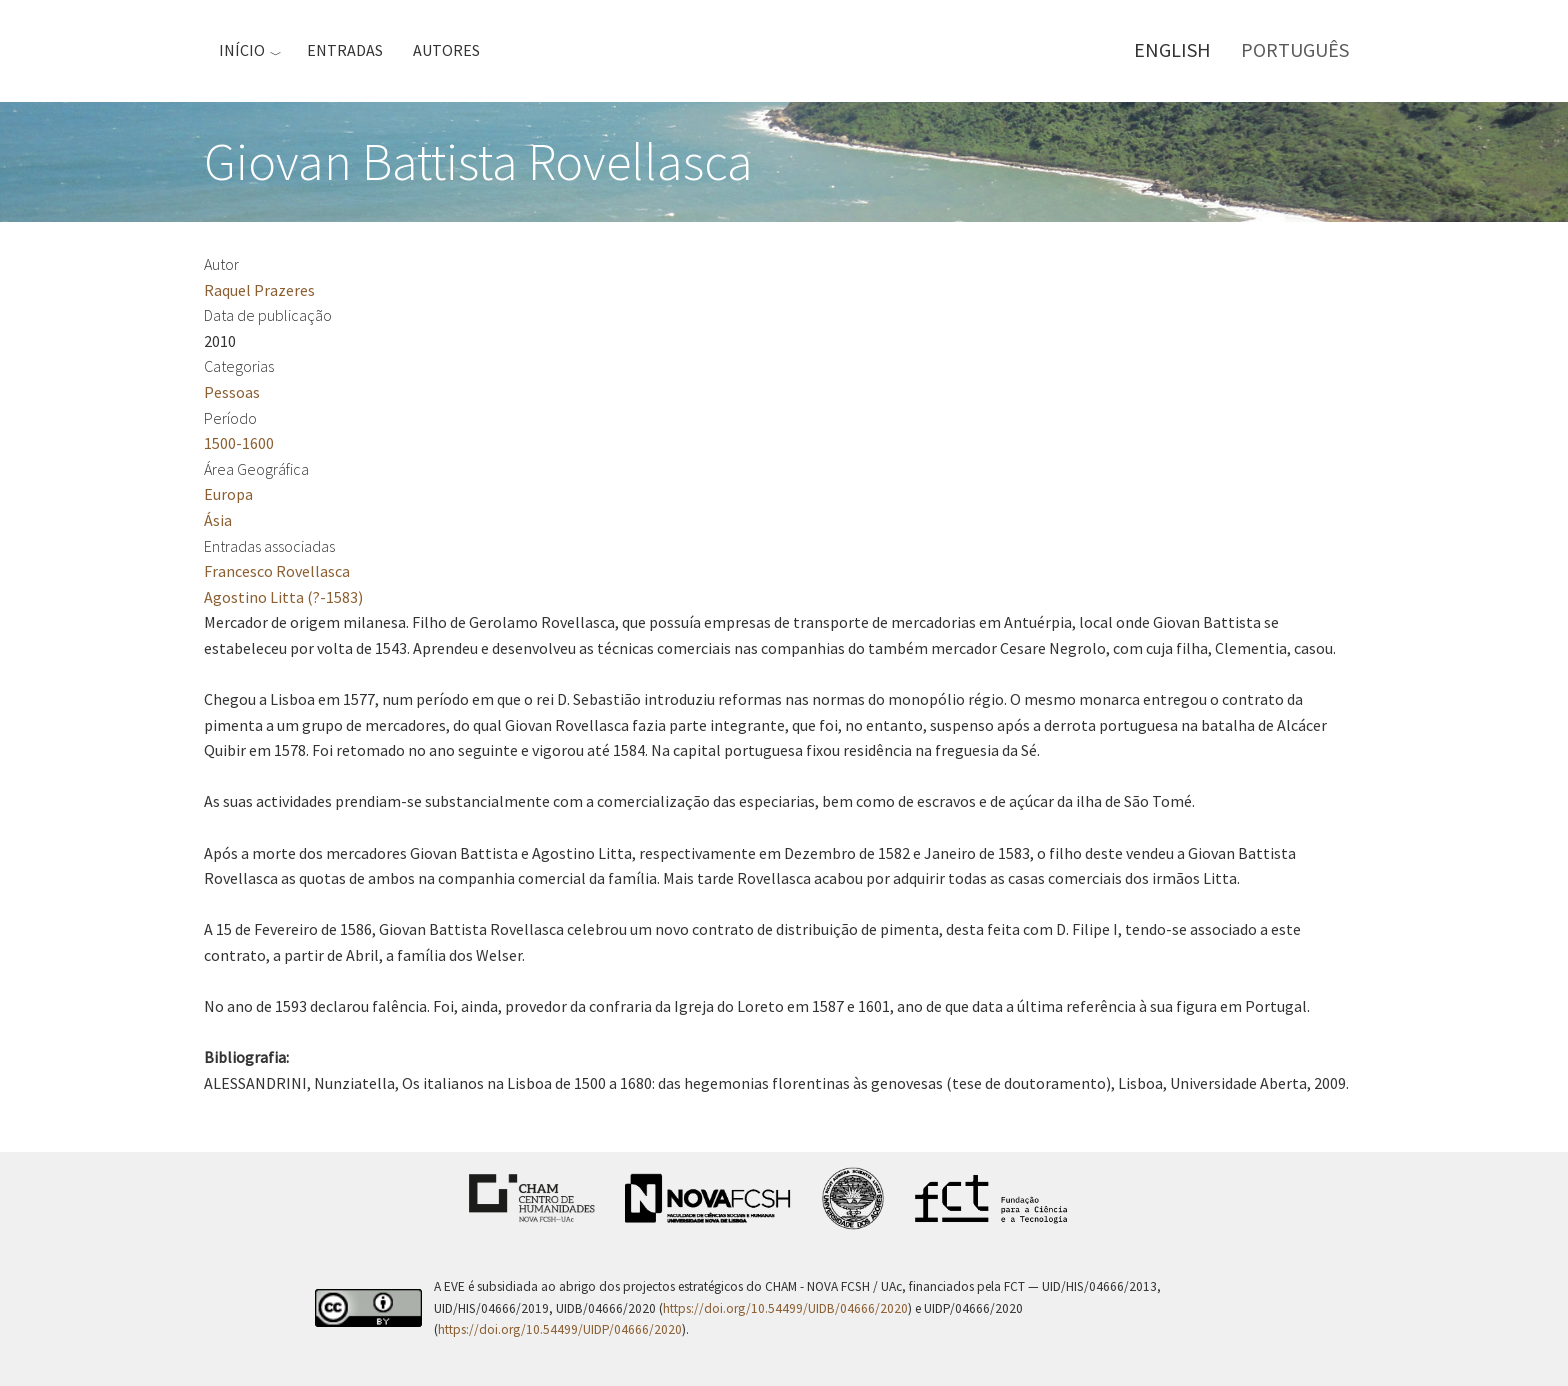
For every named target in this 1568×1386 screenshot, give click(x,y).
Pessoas (232, 392)
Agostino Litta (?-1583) (283, 597)
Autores (446, 50)
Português (1295, 49)
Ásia (218, 520)
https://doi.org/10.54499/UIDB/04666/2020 (785, 1308)
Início (242, 50)
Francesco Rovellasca (277, 571)
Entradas (345, 50)
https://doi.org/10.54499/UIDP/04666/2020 (560, 1329)
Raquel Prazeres (259, 290)
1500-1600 (239, 443)
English (1172, 49)
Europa (228, 494)
